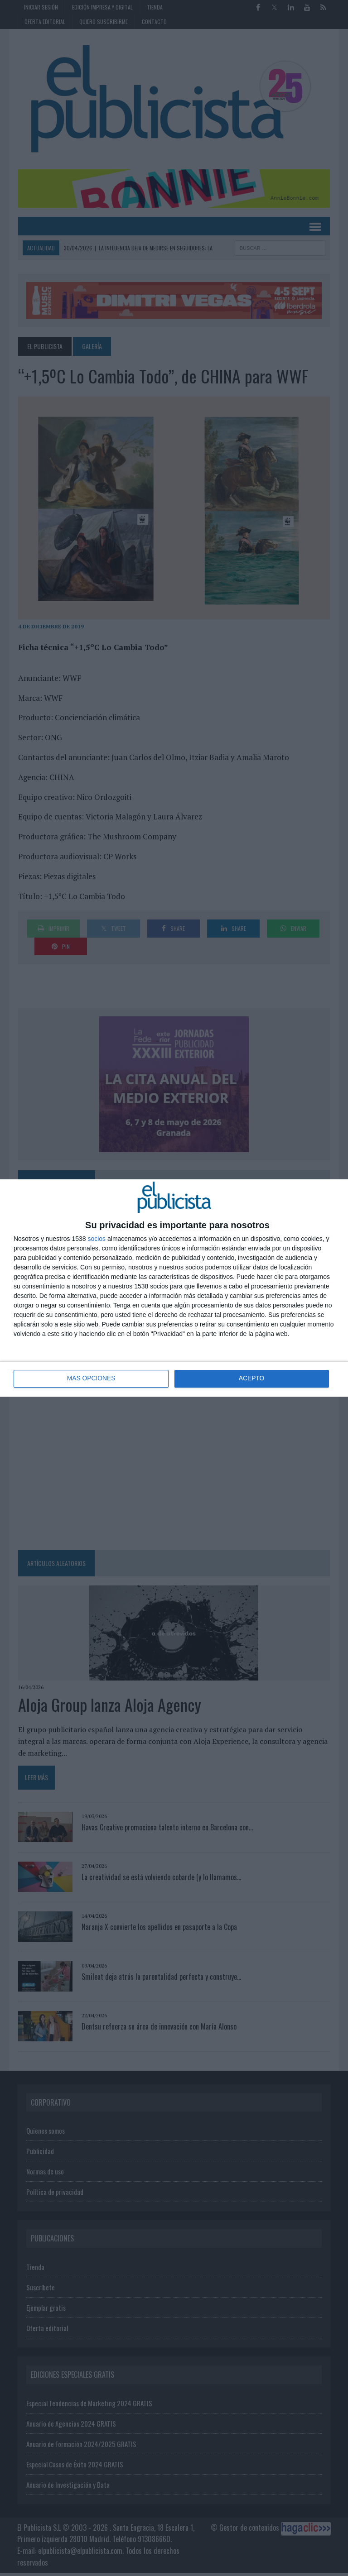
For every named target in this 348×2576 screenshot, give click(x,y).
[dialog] (174, 1288)
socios (96, 1238)
